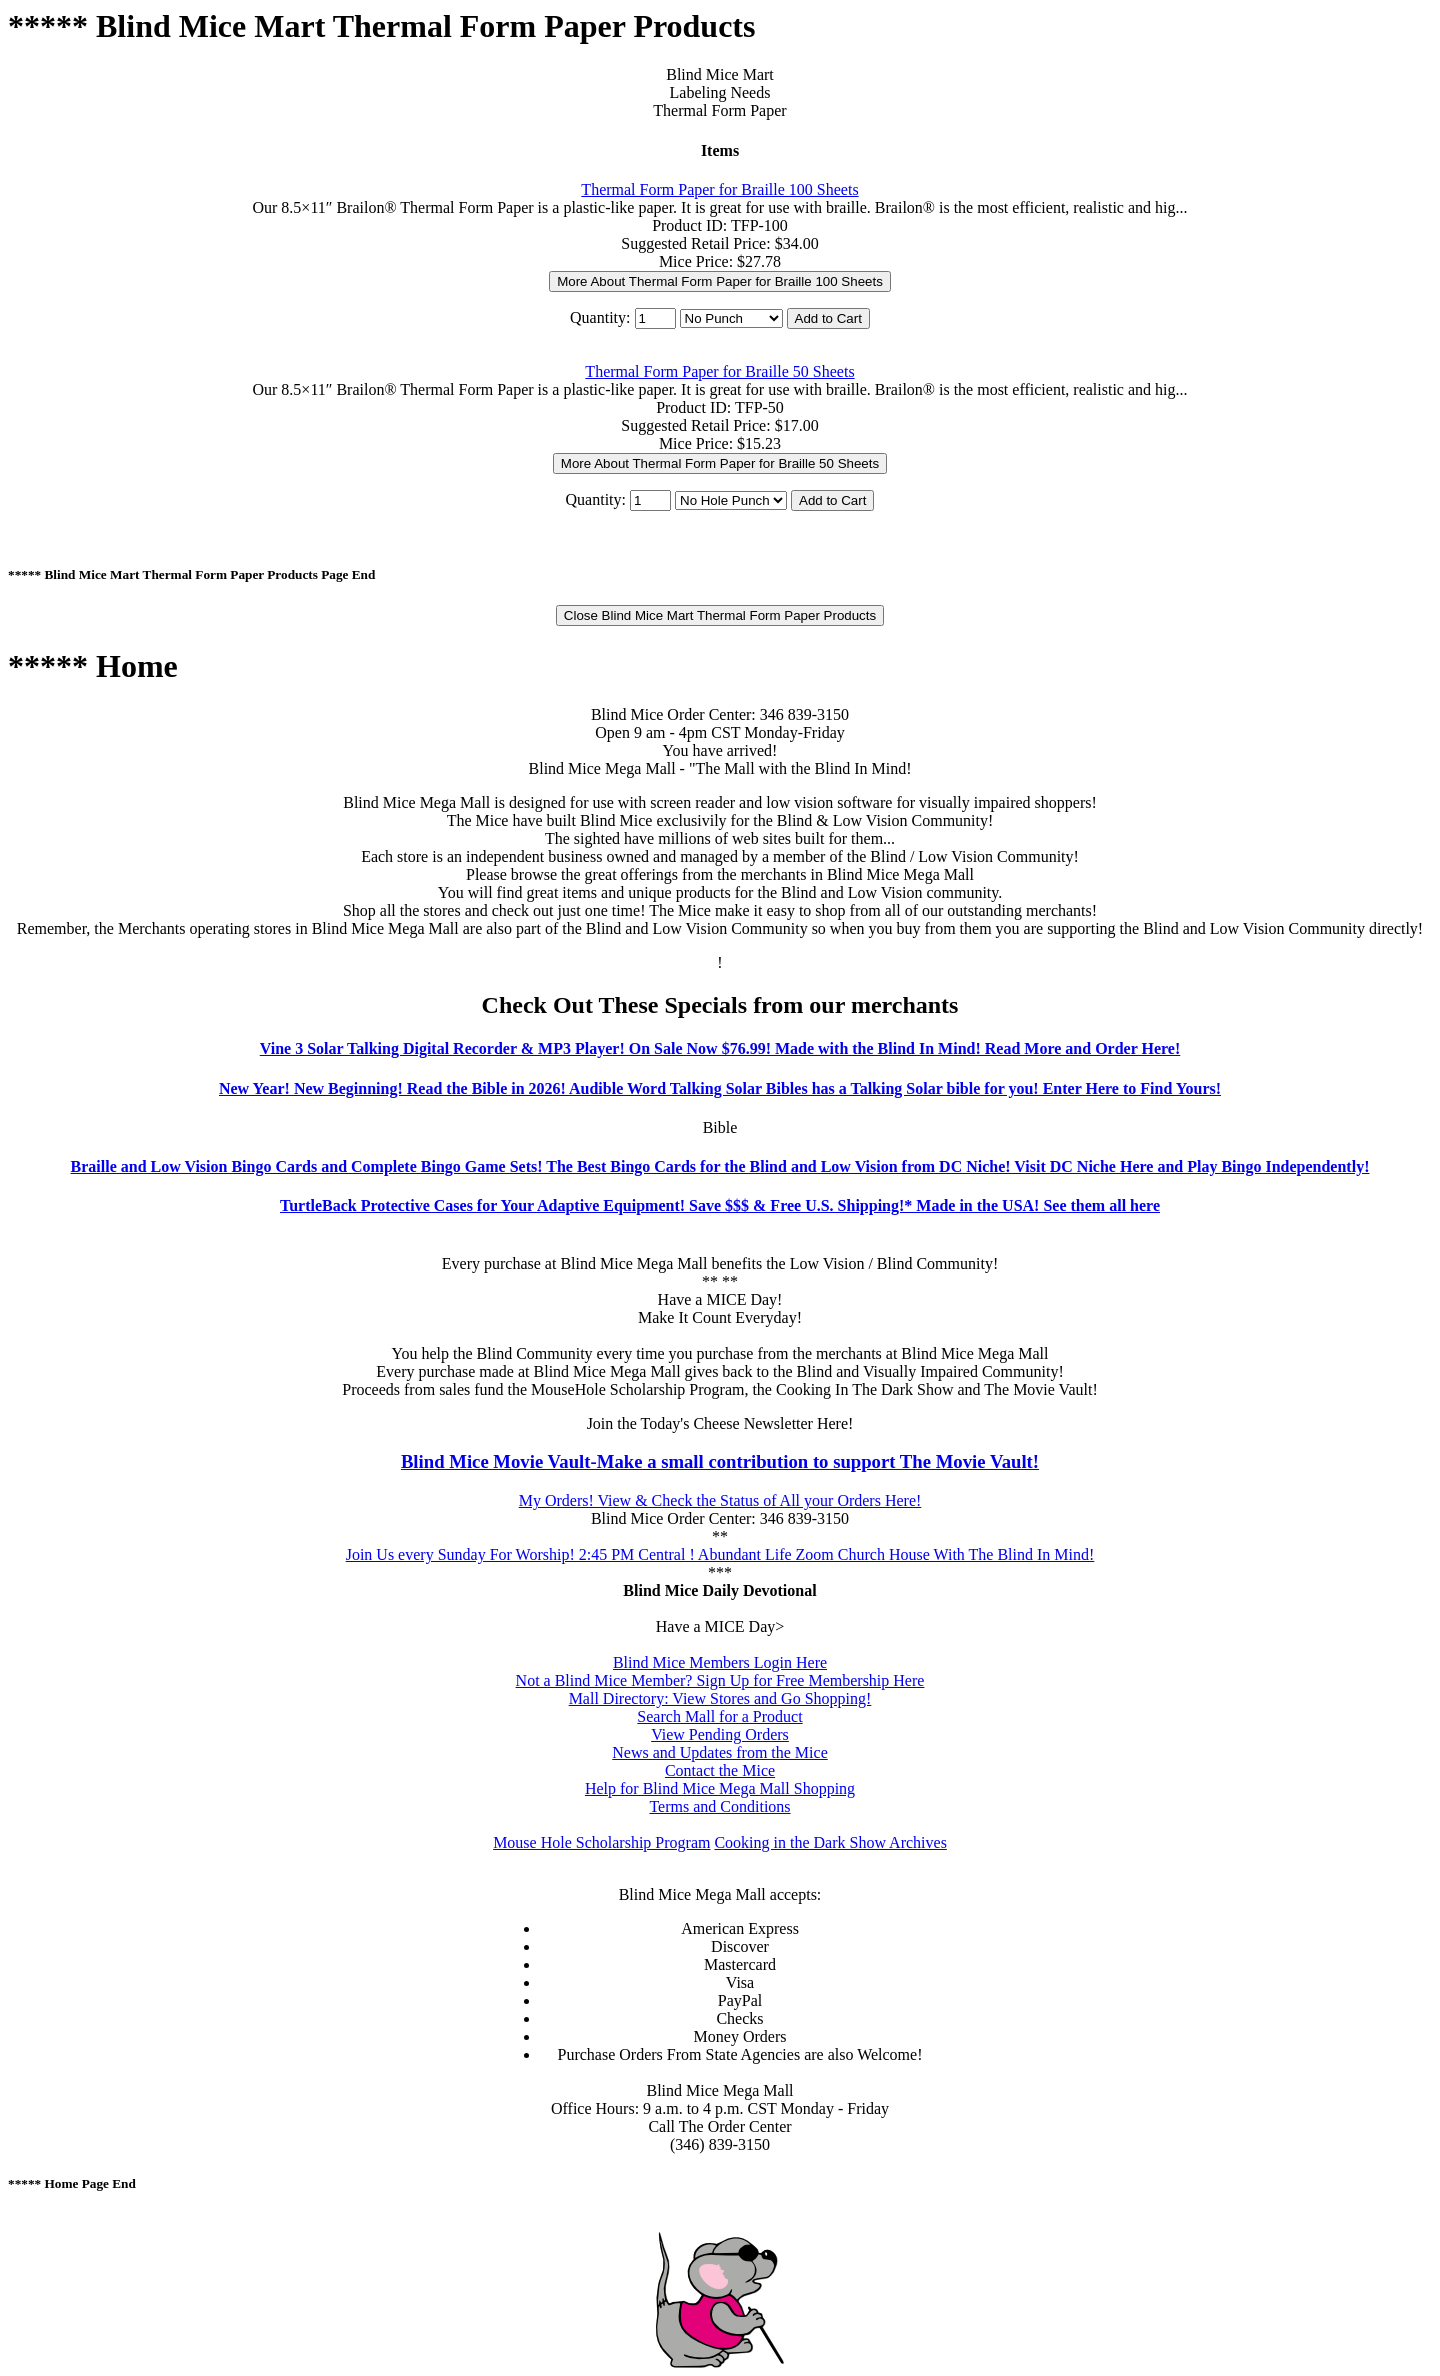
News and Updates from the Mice (720, 1752)
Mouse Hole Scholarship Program (601, 1842)
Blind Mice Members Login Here (720, 1662)
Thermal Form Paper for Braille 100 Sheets (719, 189)
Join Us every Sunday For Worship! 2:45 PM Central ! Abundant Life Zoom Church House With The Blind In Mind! (720, 1554)
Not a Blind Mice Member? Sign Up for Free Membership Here (720, 1680)
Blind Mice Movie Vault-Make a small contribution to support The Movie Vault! (720, 1461)
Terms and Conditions (719, 1806)
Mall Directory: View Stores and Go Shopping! (720, 1698)
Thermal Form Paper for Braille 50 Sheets (719, 371)
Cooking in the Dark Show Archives (830, 1842)
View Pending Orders (720, 1734)
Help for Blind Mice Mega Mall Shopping (720, 1788)
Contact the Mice (720, 1770)
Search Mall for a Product (719, 1716)
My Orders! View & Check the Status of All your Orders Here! (720, 1500)
